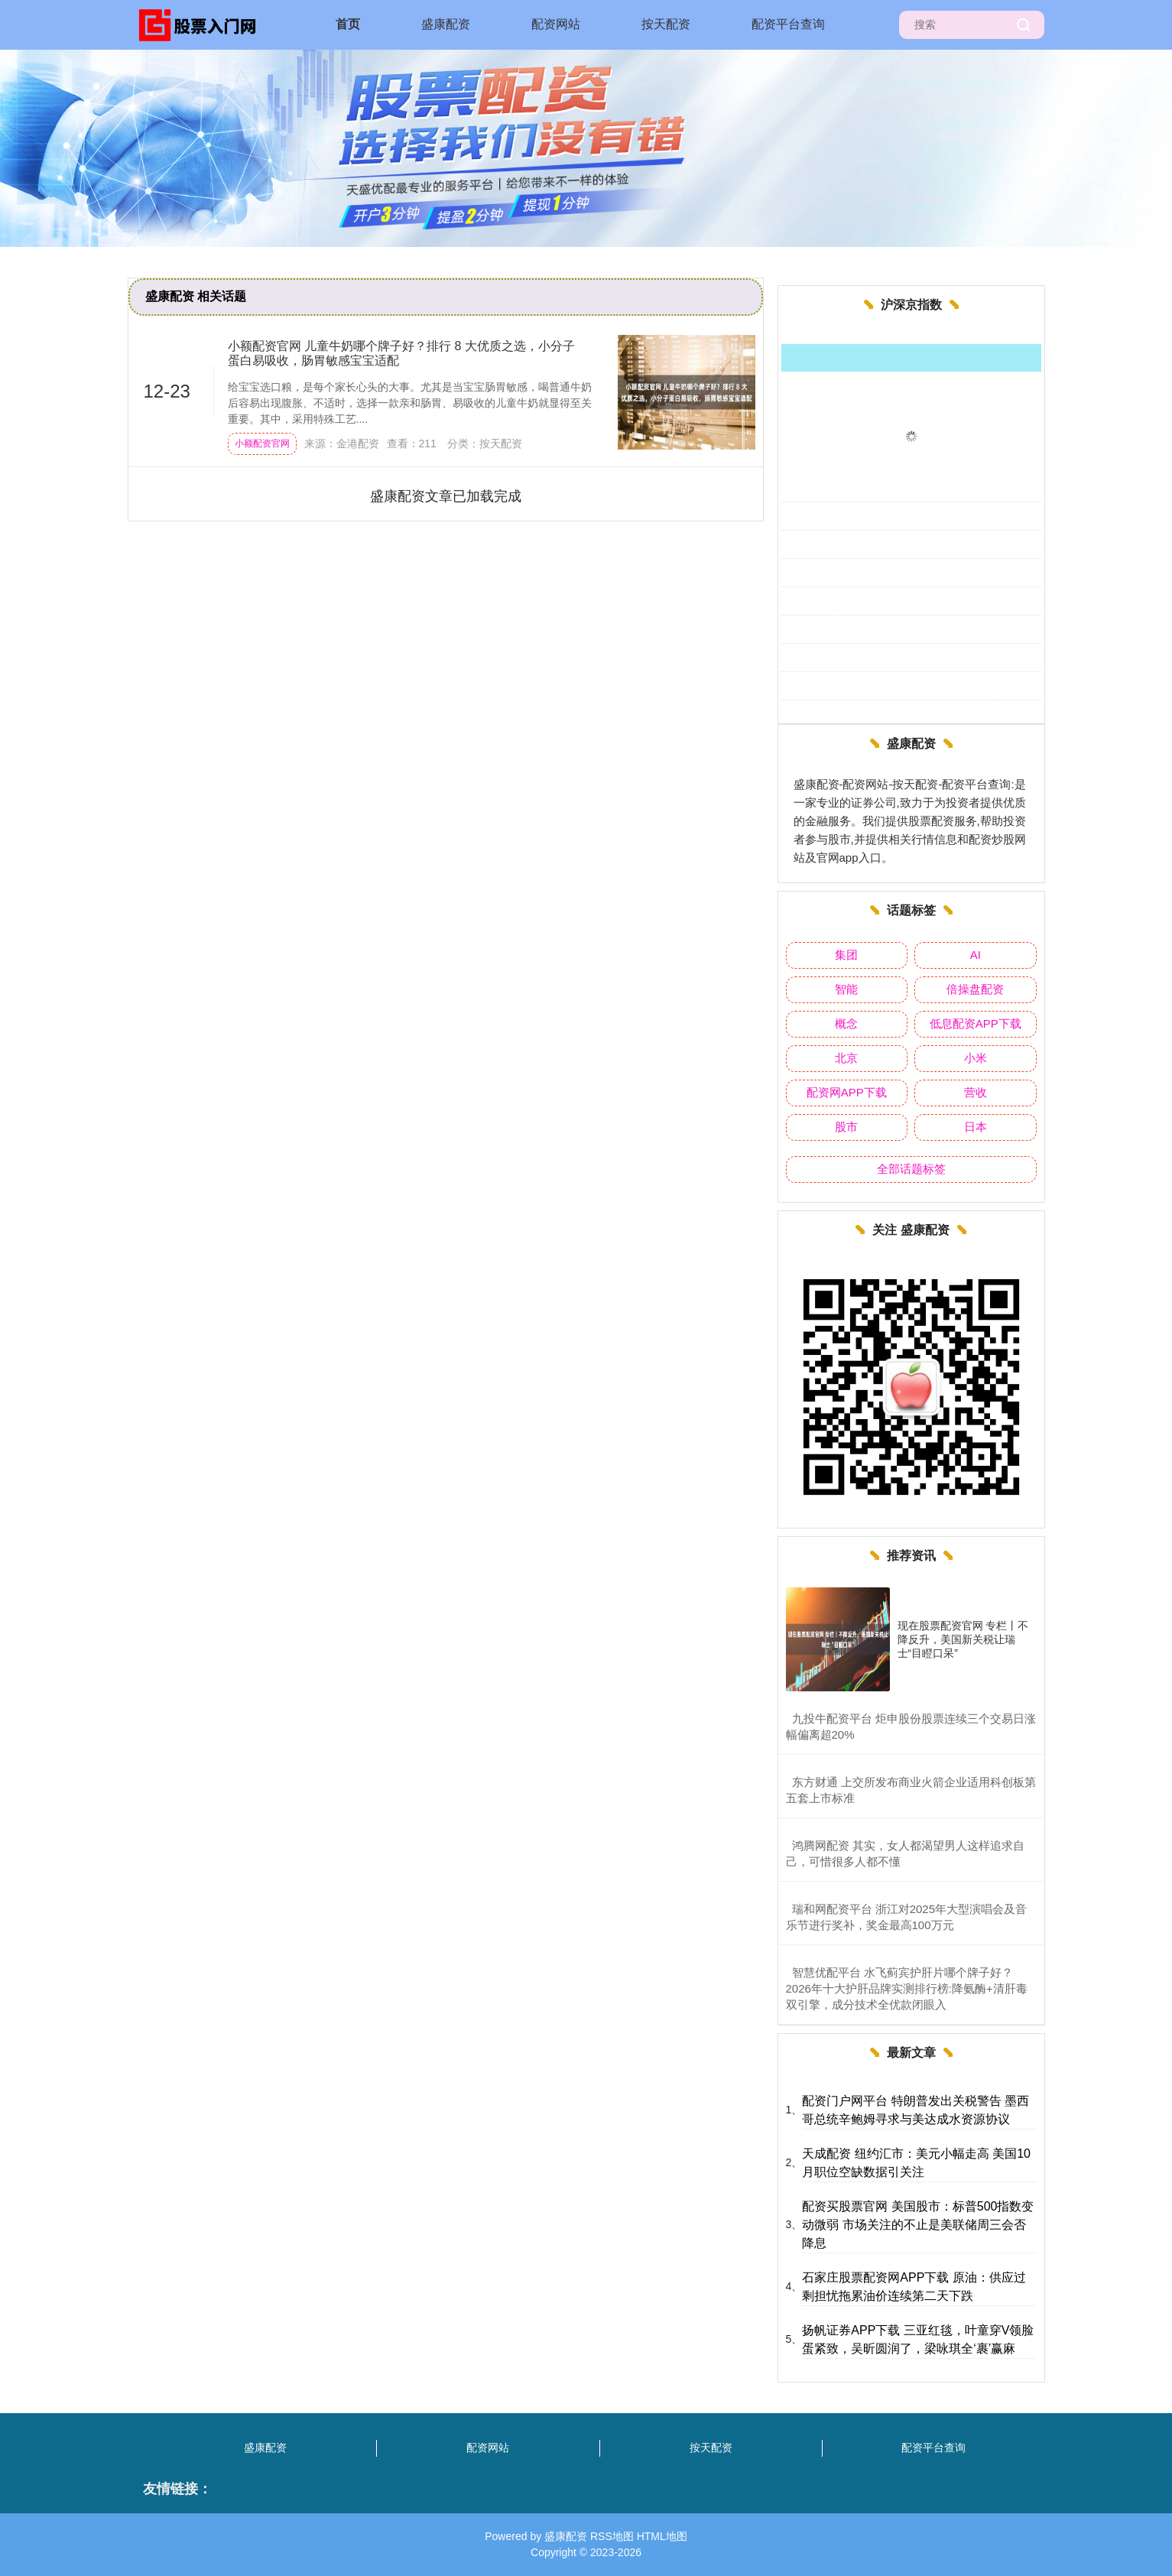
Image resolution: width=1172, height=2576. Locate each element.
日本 (975, 1126)
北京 (846, 1057)
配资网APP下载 (847, 1092)
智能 (846, 989)
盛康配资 (445, 24)
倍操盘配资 (975, 989)
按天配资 (665, 24)
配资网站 (555, 24)
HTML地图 (662, 2536)
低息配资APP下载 (975, 1023)
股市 (846, 1126)
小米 (975, 1057)
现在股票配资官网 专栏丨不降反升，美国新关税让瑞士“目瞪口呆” (963, 1639)
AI (975, 954)
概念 (846, 1023)
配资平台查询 (788, 24)
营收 (975, 1092)
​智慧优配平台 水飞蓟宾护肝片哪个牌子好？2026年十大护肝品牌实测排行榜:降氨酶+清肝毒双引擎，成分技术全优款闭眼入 (907, 1988)
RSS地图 (612, 2536)
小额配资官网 (262, 443)
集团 (846, 954)
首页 (348, 24)
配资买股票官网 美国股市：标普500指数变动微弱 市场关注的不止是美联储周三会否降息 (918, 2225)
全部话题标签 (911, 1168)
